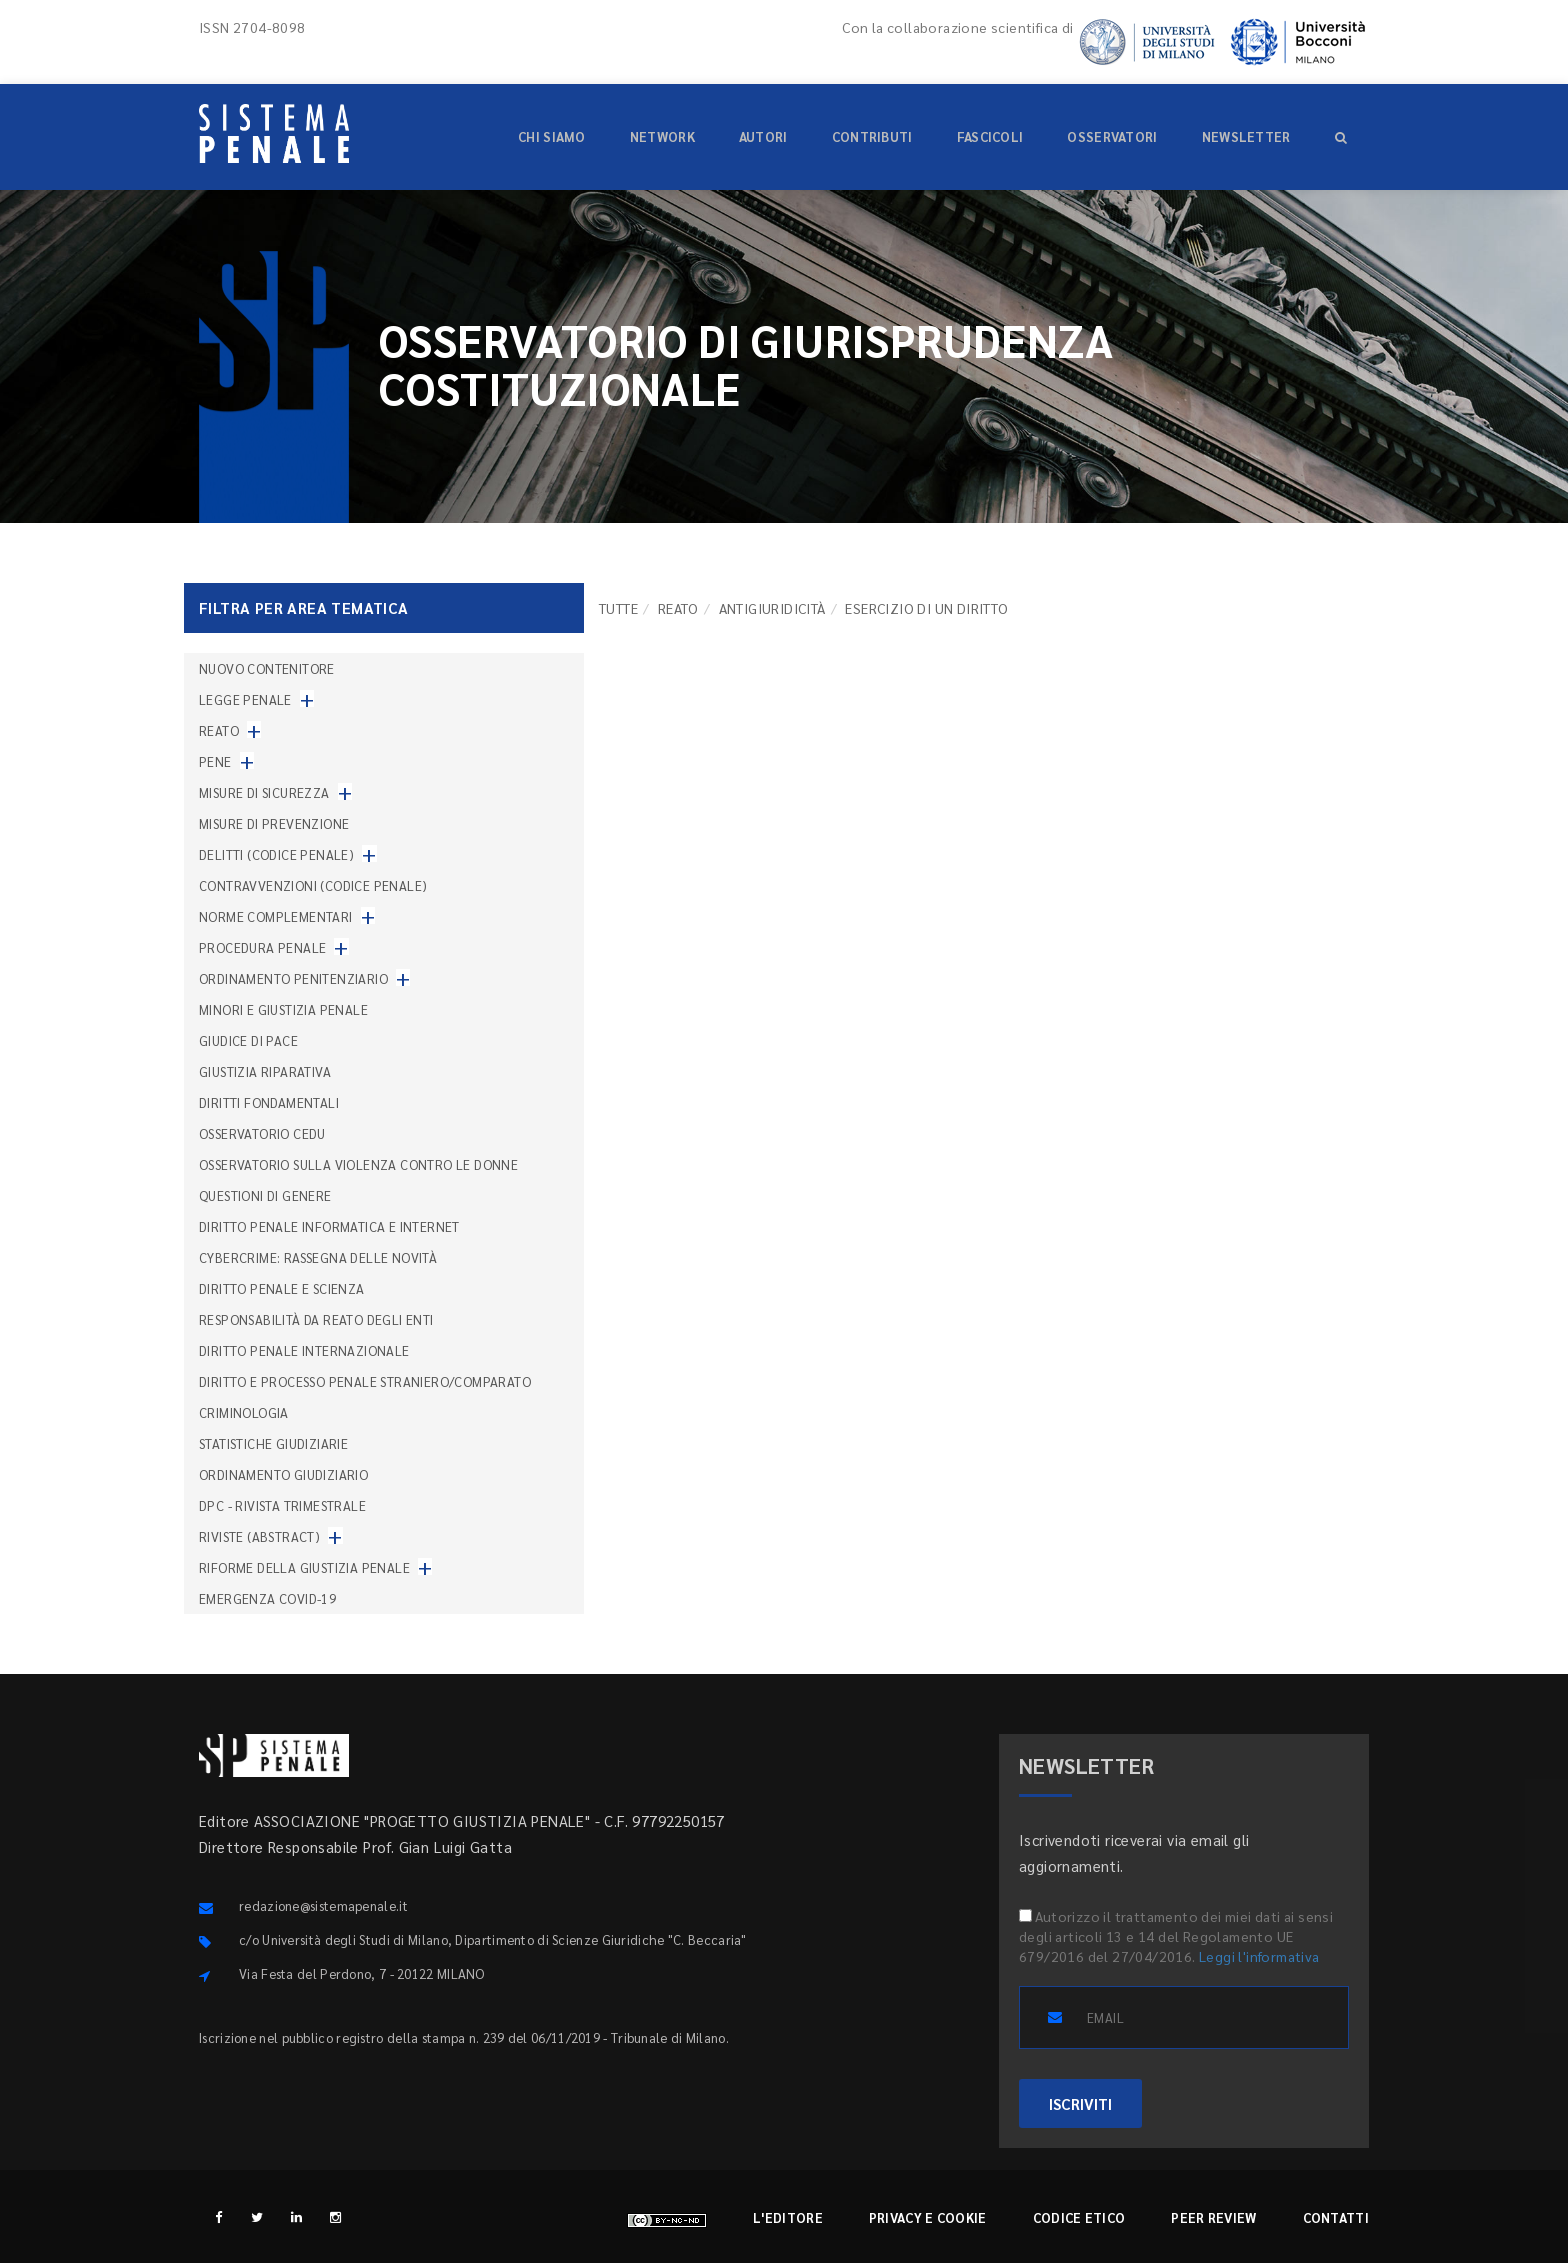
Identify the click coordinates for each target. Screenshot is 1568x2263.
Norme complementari (276, 916)
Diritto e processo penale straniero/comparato (365, 1381)
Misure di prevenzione (274, 823)
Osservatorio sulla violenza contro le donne (358, 1164)
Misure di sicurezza (264, 792)
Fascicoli (990, 136)
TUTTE (618, 608)
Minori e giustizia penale (283, 1009)
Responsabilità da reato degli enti (316, 1319)
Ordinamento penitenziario (293, 978)
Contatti (1336, 2217)
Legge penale (245, 699)
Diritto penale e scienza (282, 1288)
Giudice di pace (248, 1040)
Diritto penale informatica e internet (329, 1226)
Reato (678, 608)
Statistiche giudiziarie (273, 1443)
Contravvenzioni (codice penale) (313, 885)
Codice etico (1079, 2217)
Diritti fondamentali (269, 1102)
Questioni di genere (265, 1195)
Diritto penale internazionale (304, 1350)
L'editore (788, 2217)
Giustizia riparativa (265, 1071)
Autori (763, 136)
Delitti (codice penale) (276, 854)
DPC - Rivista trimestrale (282, 1505)
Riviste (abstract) (259, 1536)
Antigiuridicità (772, 608)
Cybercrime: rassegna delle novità (318, 1257)
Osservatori (1112, 136)
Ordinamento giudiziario (283, 1474)
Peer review (1213, 2217)
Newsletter (1246, 136)
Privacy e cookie (928, 2217)
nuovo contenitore (267, 668)
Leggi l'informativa (1259, 1956)
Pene (215, 761)
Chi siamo (552, 136)
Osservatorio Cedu (262, 1133)
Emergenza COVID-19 (267, 1598)
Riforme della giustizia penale (304, 1567)
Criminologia (244, 1412)
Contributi (872, 136)
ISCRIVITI (1080, 2103)
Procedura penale (262, 947)
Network (662, 136)
